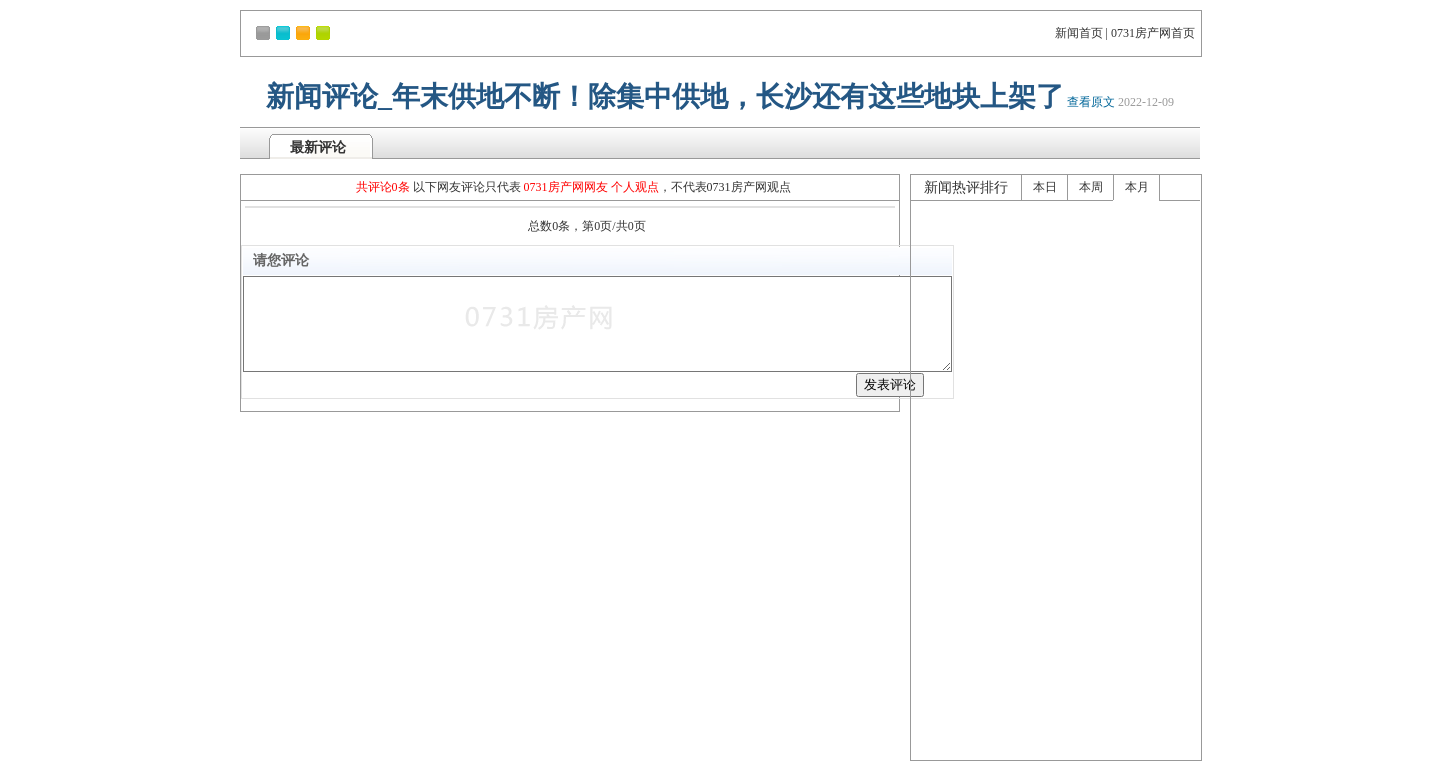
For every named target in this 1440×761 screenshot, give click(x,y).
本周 (1091, 187)
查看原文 (1091, 102)
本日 (1045, 187)
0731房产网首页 (1153, 33)
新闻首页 (1079, 33)
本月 (1137, 187)
